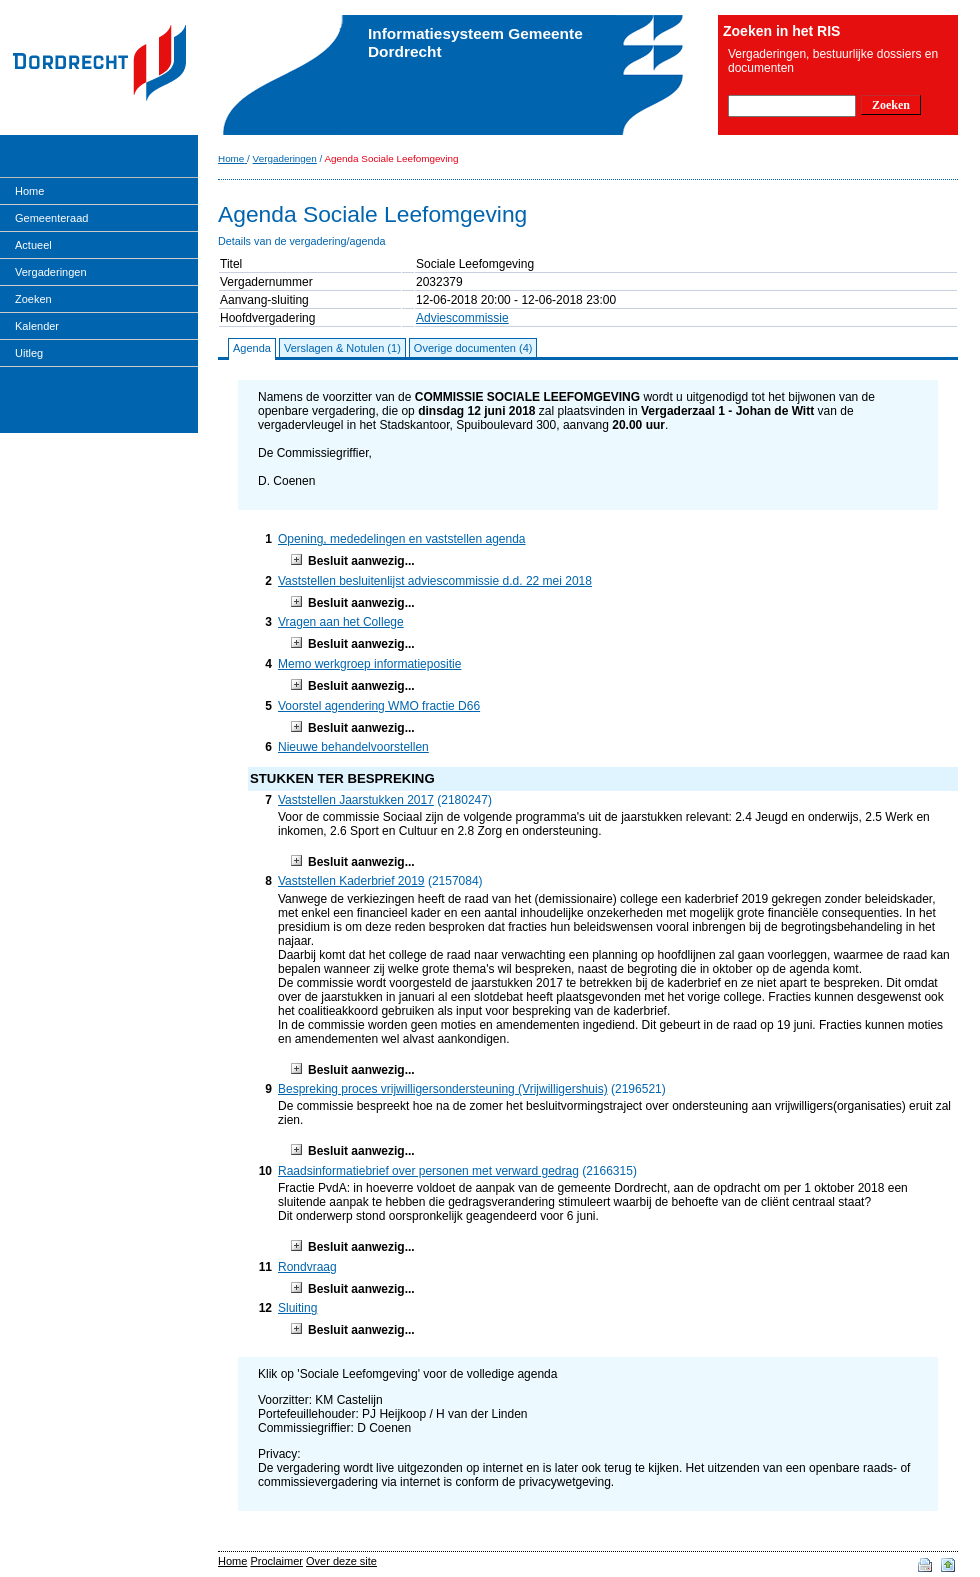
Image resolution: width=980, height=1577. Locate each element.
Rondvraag (307, 1267)
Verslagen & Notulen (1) (342, 348)
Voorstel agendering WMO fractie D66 (379, 706)
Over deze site (341, 1561)
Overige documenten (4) (473, 348)
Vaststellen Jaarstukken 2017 (356, 800)
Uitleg (29, 353)
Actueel (33, 245)
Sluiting (297, 1308)
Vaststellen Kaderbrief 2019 (351, 881)
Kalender (37, 326)
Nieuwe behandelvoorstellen (353, 747)
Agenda (252, 348)
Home (29, 191)
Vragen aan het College (341, 622)
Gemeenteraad (51, 218)
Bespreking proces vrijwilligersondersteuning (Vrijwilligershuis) (443, 1089)
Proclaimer (276, 1561)
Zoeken (33, 299)
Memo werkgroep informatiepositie (369, 664)
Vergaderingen (51, 272)
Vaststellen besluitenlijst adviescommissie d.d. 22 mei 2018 (435, 581)
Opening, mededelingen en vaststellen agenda (402, 539)
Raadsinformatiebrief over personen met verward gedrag (428, 1171)
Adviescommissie (462, 318)
